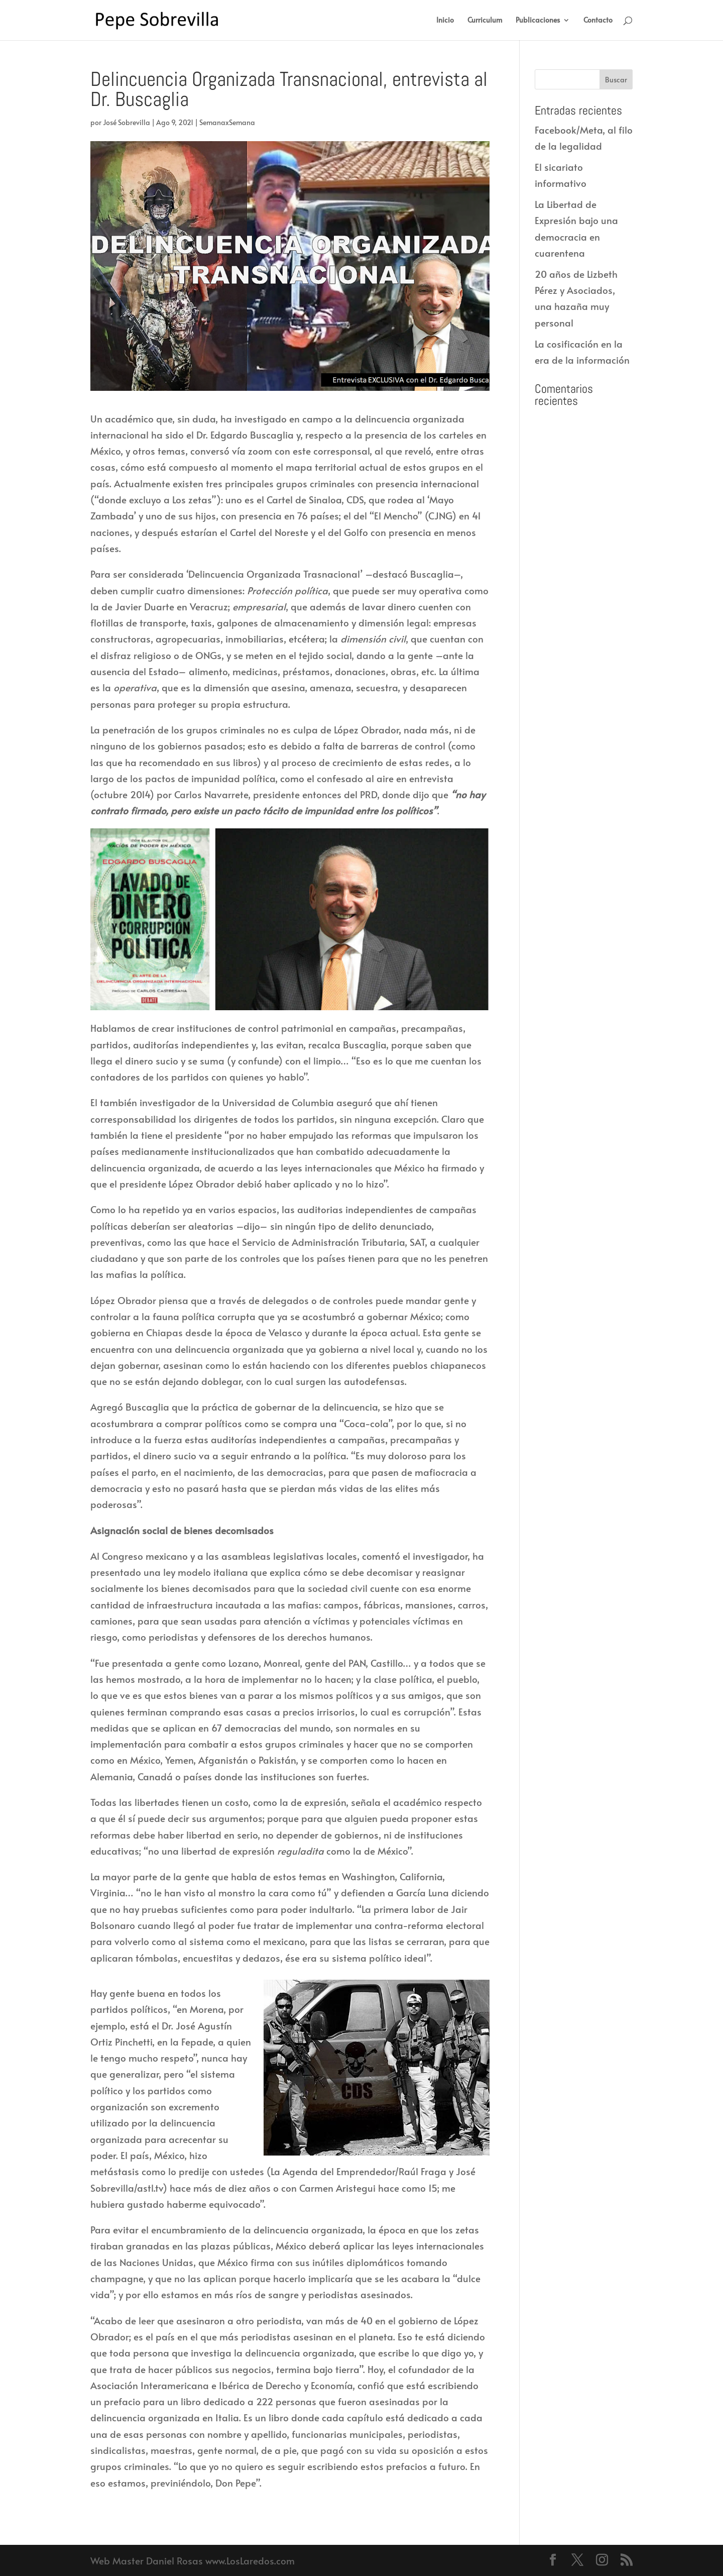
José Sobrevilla (126, 122)
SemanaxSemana (227, 122)
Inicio (445, 21)
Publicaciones (538, 21)
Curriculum (484, 21)
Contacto (598, 21)
